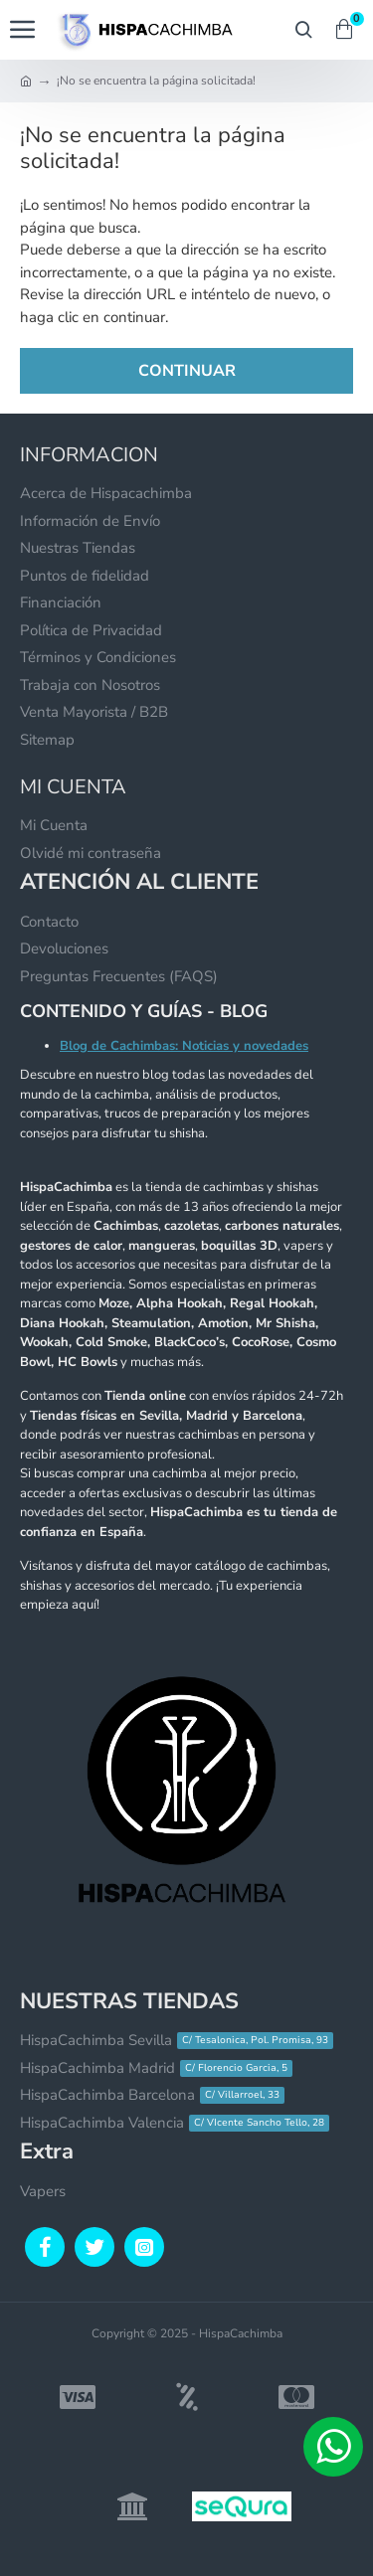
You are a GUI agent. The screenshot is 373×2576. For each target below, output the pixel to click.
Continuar (187, 371)
